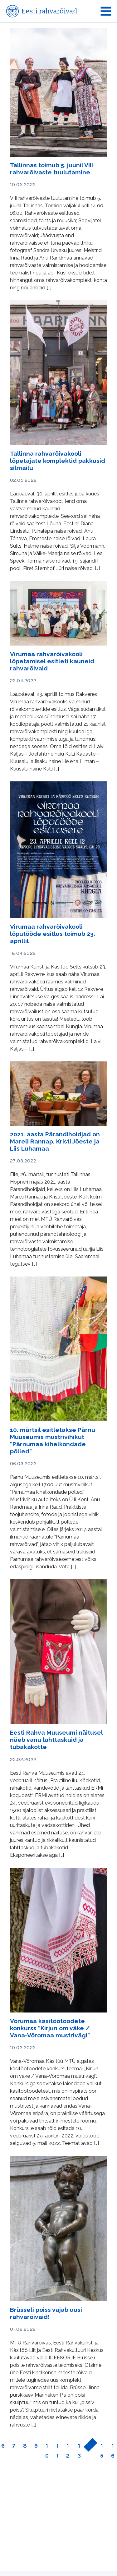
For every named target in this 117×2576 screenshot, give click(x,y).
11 (57, 2451)
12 (68, 2451)
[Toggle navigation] (106, 11)
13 (79, 2451)
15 (101, 2451)
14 (87, 2448)
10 (47, 2451)
